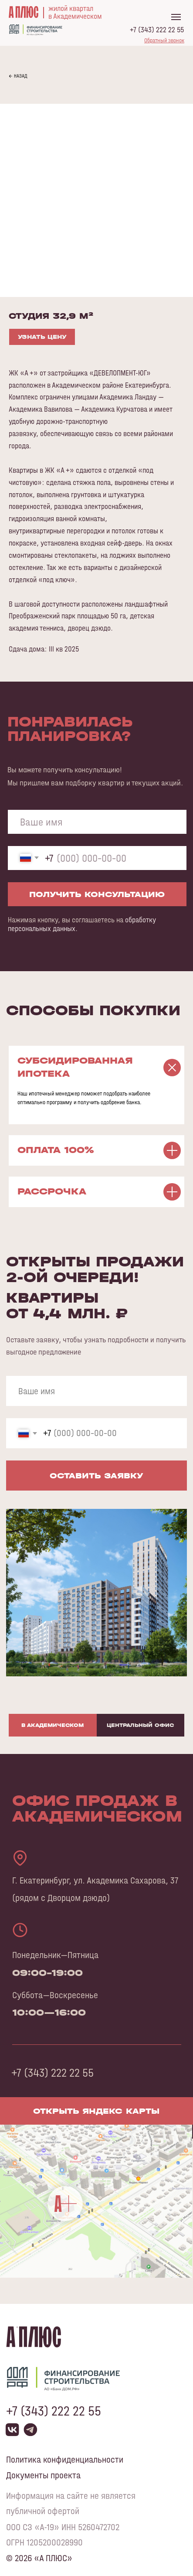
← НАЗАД (18, 76)
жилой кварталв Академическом (75, 12)
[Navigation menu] (176, 17)
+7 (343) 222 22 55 (157, 29)
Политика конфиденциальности (64, 2459)
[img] (96, 2205)
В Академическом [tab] (52, 1725)
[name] (97, 822)
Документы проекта (43, 2475)
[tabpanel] (96, 2022)
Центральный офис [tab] (140, 1725)
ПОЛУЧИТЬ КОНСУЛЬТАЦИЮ (97, 894)
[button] (164, 40)
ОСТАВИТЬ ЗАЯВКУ (96, 1476)
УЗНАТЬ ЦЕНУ (42, 337)
